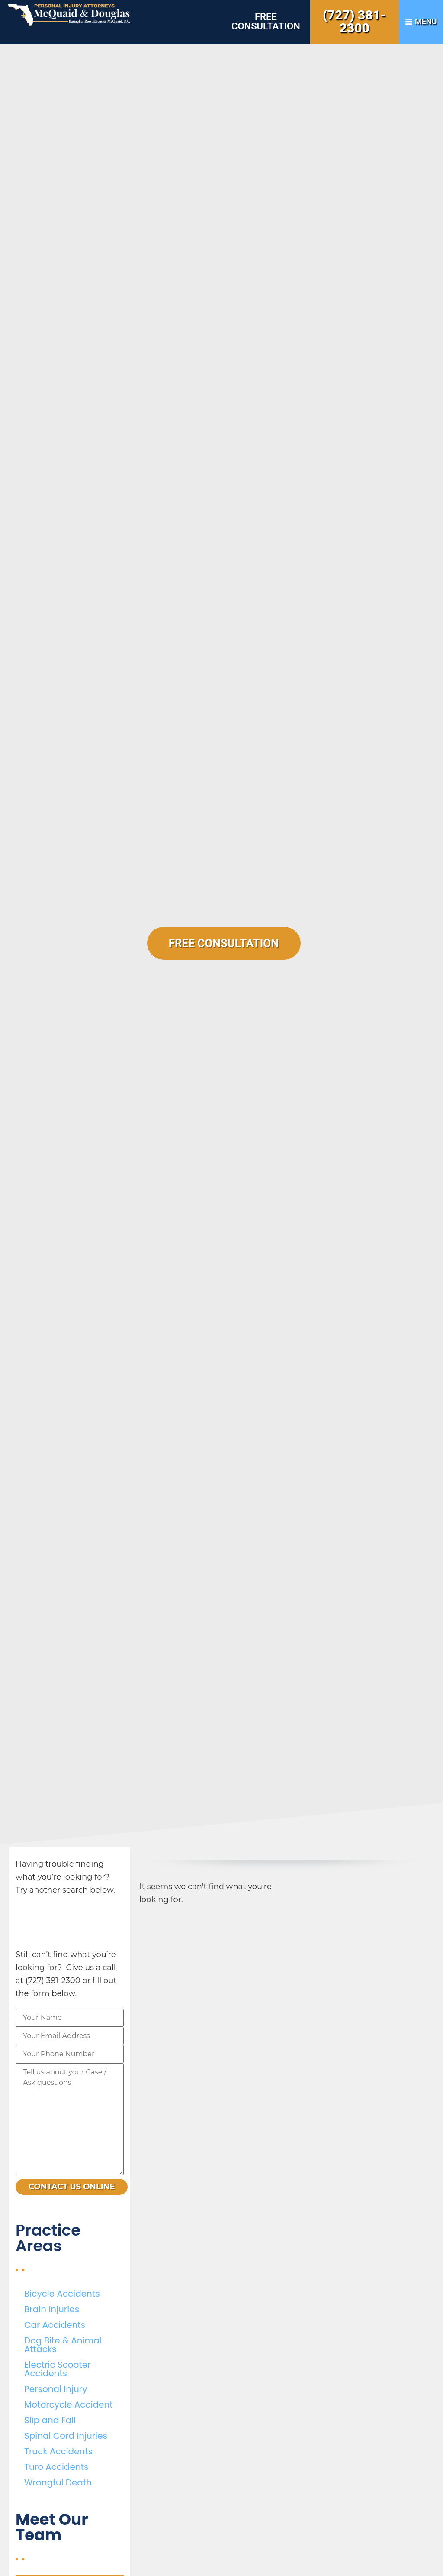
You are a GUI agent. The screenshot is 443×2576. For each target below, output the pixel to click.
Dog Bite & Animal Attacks (62, 2344)
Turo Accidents (56, 2467)
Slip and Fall (50, 2420)
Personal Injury (55, 2389)
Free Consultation (265, 21)
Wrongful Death (58, 2482)
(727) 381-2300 (354, 21)
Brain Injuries (51, 2309)
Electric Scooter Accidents (57, 2369)
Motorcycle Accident (68, 2404)
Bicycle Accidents (62, 2294)
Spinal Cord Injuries (65, 2436)
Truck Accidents (58, 2451)
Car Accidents (54, 2325)
